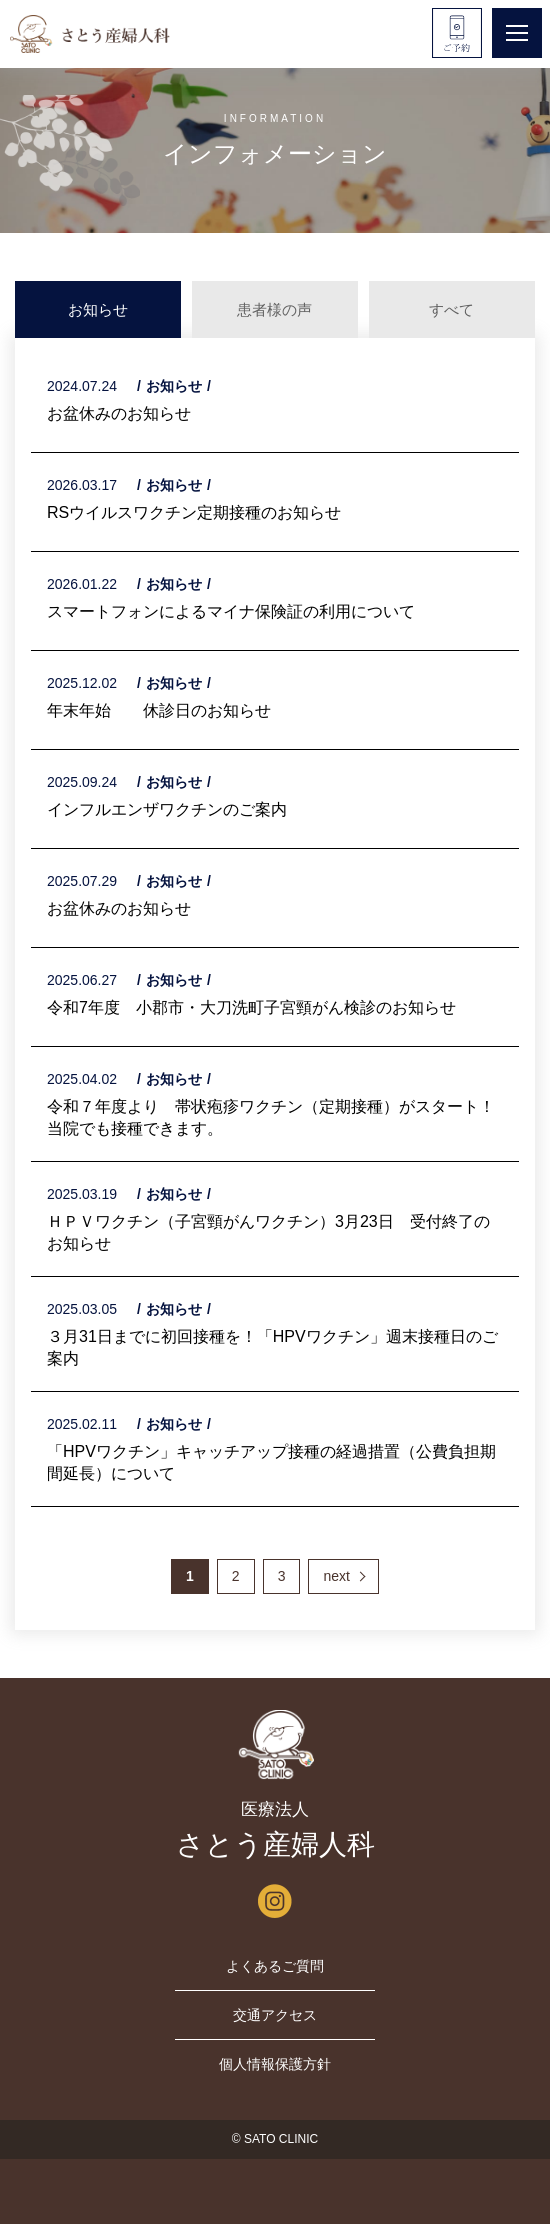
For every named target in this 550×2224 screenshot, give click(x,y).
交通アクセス (275, 2015)
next (336, 1576)
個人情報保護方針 (275, 2064)
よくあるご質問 (275, 1966)
